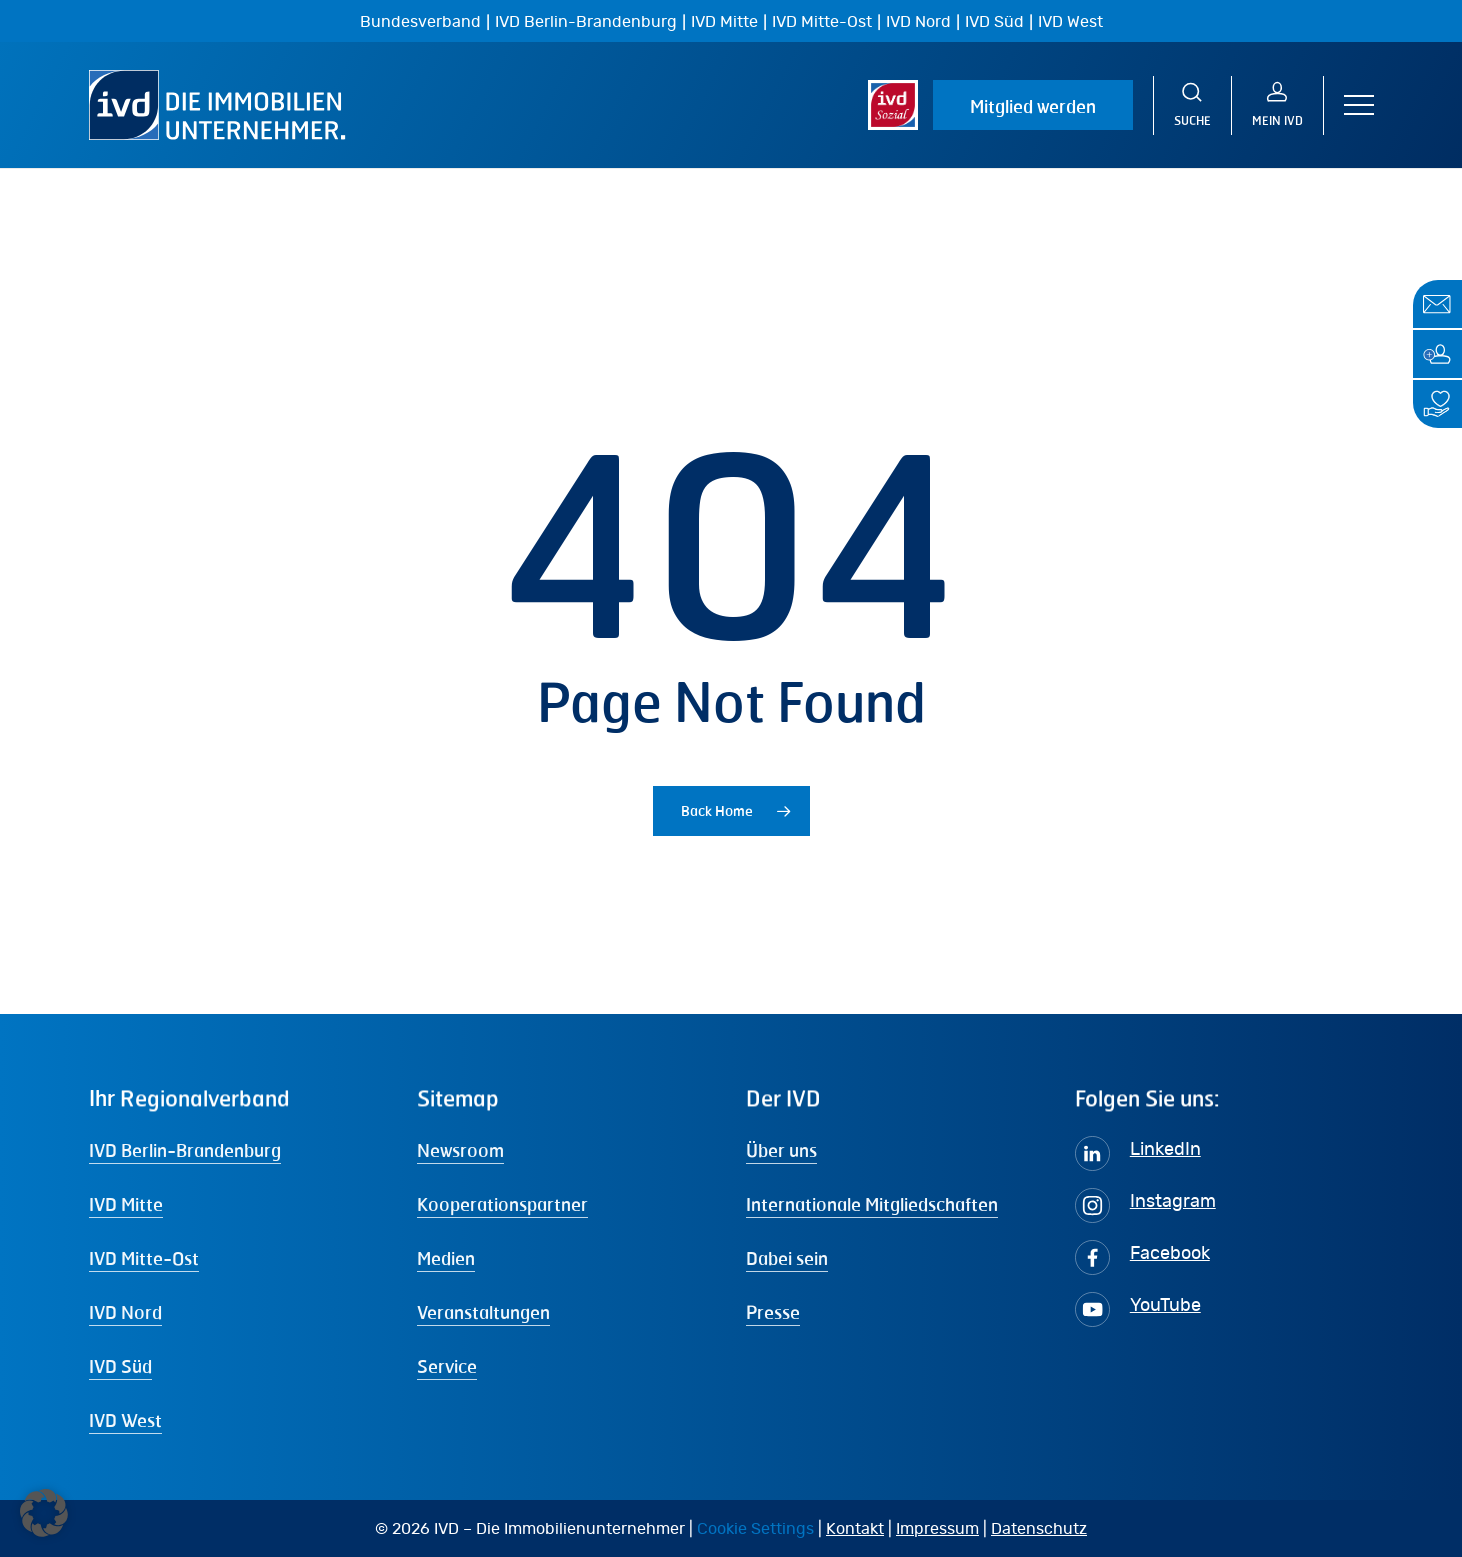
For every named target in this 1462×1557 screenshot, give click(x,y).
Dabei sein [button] (787, 1258)
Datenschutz (1039, 1529)
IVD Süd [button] (120, 1366)
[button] (1359, 105)
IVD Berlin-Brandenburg (586, 22)
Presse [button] (773, 1312)
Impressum (937, 1529)
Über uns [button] (781, 1150)
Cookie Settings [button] (755, 1529)
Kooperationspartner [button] (502, 1204)
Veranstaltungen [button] (483, 1312)
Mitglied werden (1033, 106)
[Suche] (1192, 105)
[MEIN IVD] (1278, 105)
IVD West (1070, 22)
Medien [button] (446, 1258)
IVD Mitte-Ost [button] (144, 1258)
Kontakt (855, 1529)
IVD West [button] (125, 1420)
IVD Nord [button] (125, 1312)
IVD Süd (994, 22)
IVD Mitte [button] (126, 1204)
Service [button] (447, 1366)
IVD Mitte (724, 22)
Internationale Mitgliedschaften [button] (872, 1204)
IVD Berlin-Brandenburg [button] (185, 1150)
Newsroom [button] (460, 1150)
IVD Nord (918, 22)
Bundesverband (420, 22)
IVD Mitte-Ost (822, 22)
